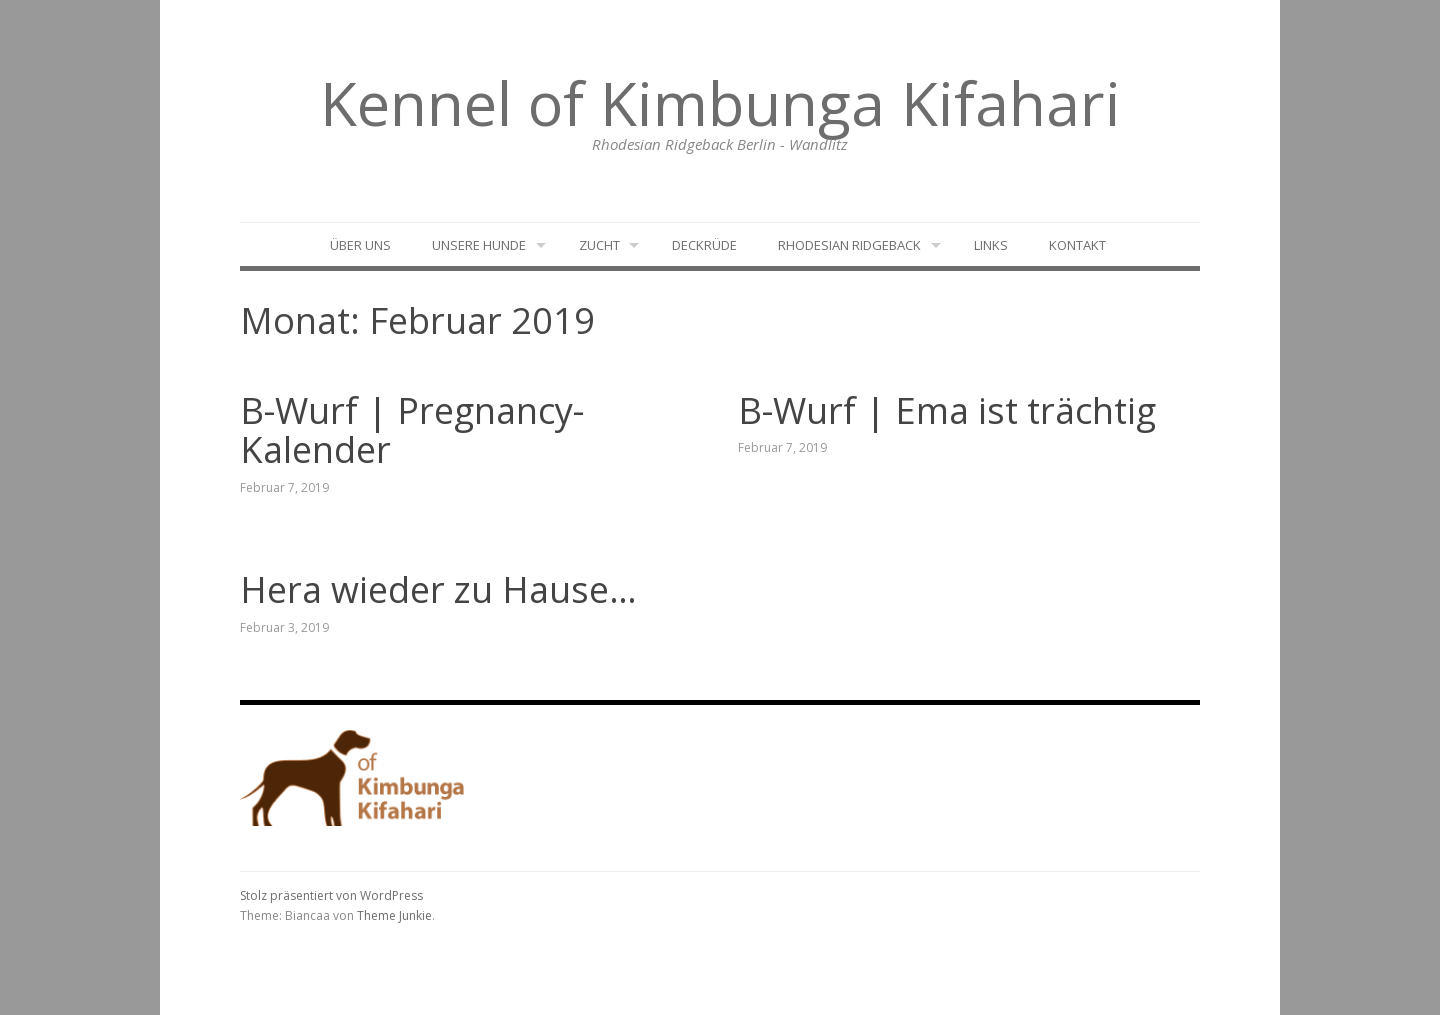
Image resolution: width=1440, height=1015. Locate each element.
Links (991, 245)
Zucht (599, 245)
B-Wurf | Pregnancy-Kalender (412, 430)
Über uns (360, 245)
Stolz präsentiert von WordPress (331, 895)
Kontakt (1077, 245)
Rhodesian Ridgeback (849, 245)
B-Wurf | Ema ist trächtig (947, 410)
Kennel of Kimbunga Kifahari (720, 103)
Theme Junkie (394, 915)
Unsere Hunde (479, 245)
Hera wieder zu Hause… (438, 589)
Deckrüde (704, 245)
